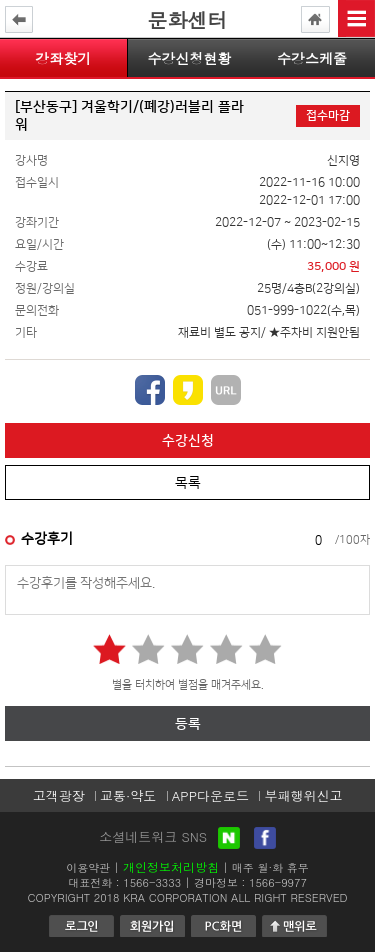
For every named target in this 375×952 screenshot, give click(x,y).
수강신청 (188, 441)
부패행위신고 (303, 795)
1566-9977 (278, 882)
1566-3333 (152, 882)
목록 (188, 483)
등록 (188, 724)
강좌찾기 (63, 58)
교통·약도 (128, 795)
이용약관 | (92, 867)
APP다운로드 (210, 795)
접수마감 (328, 115)
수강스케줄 (312, 58)
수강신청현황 (189, 58)
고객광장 (59, 795)
